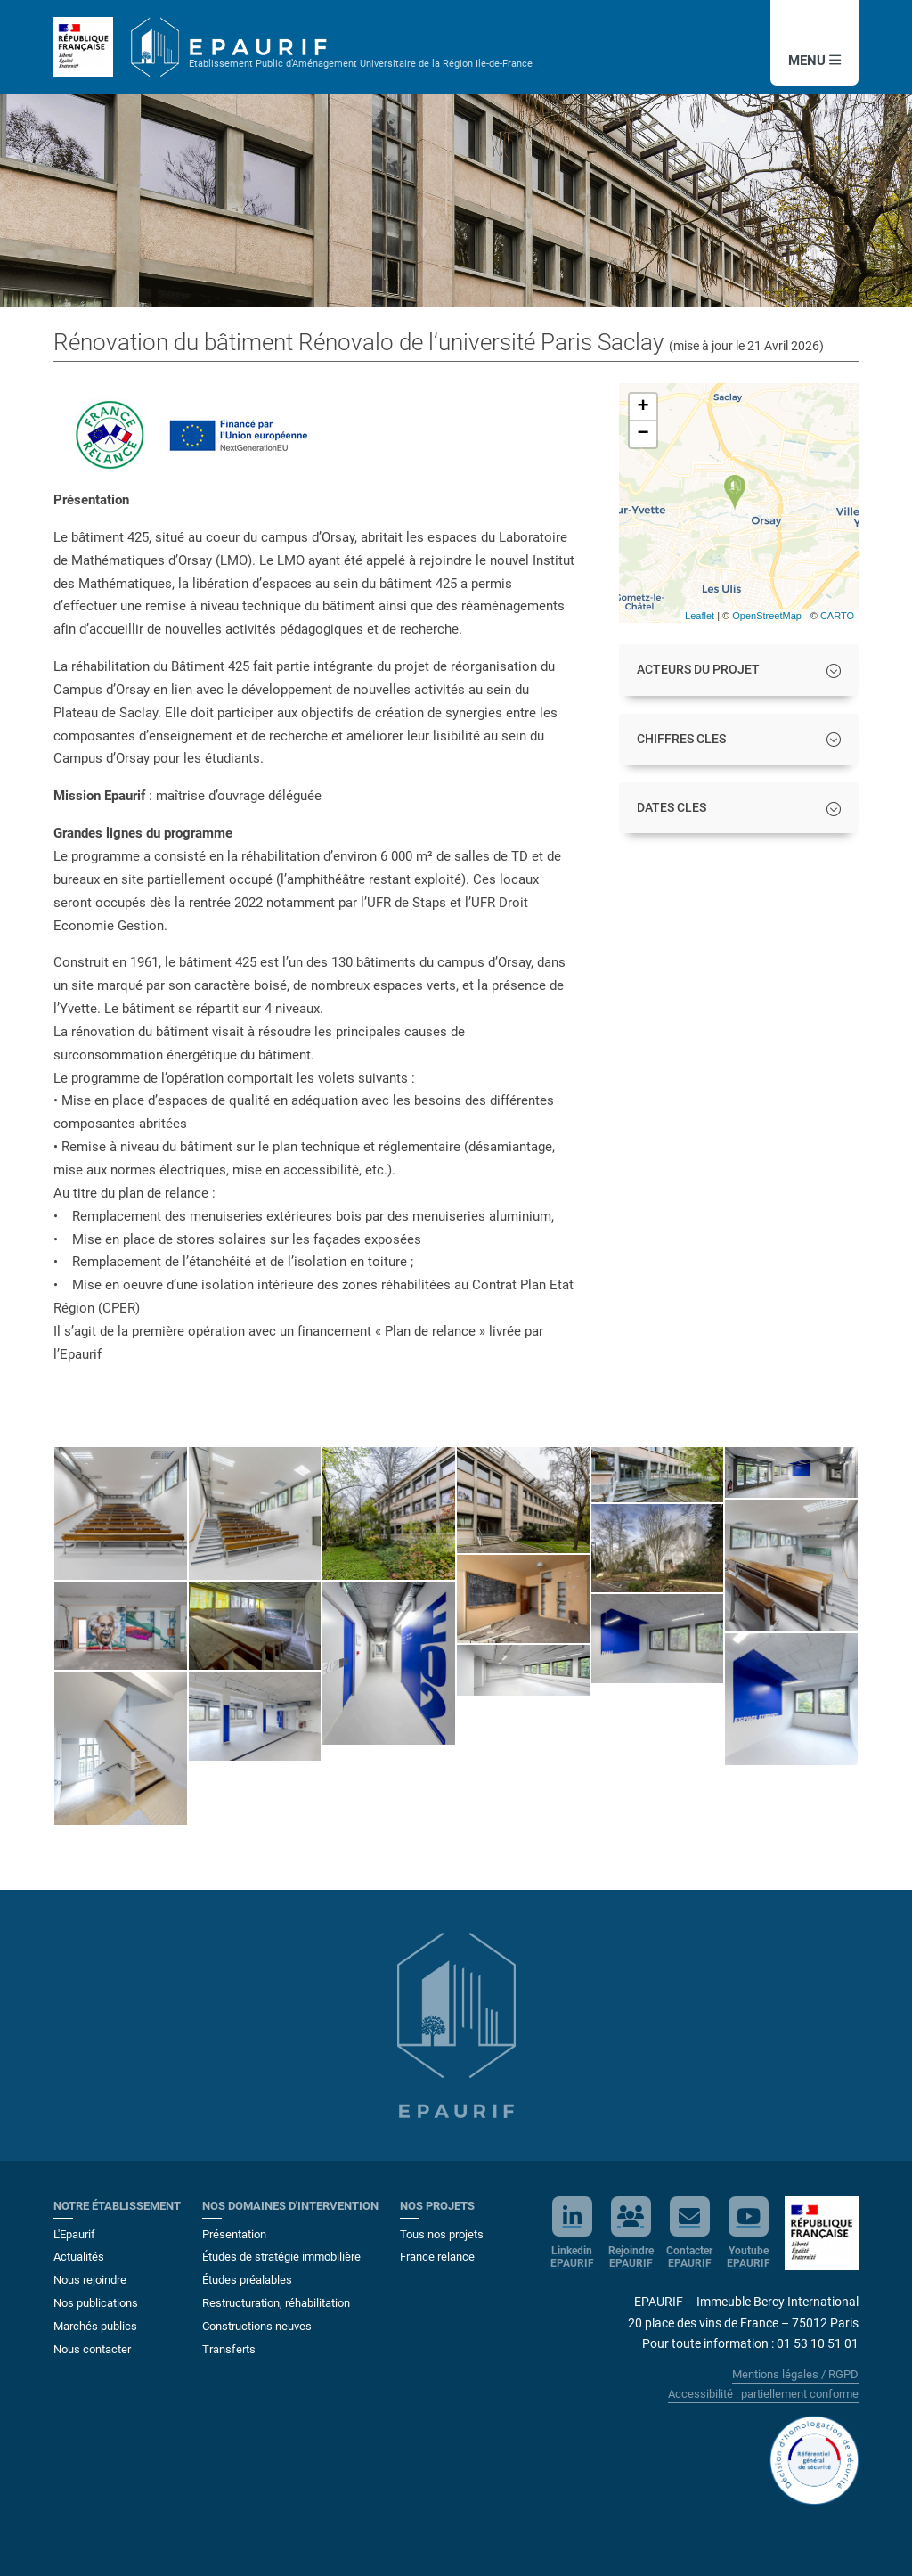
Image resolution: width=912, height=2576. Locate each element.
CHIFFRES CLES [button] (681, 739)
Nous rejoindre (89, 2279)
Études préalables (247, 2279)
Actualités (78, 2256)
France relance (437, 2256)
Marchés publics (95, 2326)
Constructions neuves (257, 2326)
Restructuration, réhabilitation (276, 2303)
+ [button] (643, 407)
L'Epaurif (74, 2234)
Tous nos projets (442, 2234)
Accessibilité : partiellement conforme (763, 2393)
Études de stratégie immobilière (281, 2256)
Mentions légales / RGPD (795, 2374)
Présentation (234, 2234)
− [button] (643, 434)
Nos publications (95, 2303)
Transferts (229, 2349)
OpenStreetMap (767, 615)
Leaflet (699, 615)
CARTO (837, 615)
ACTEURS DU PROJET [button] (698, 669)
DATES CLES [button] (671, 807)
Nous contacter (92, 2349)
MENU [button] (814, 61)
